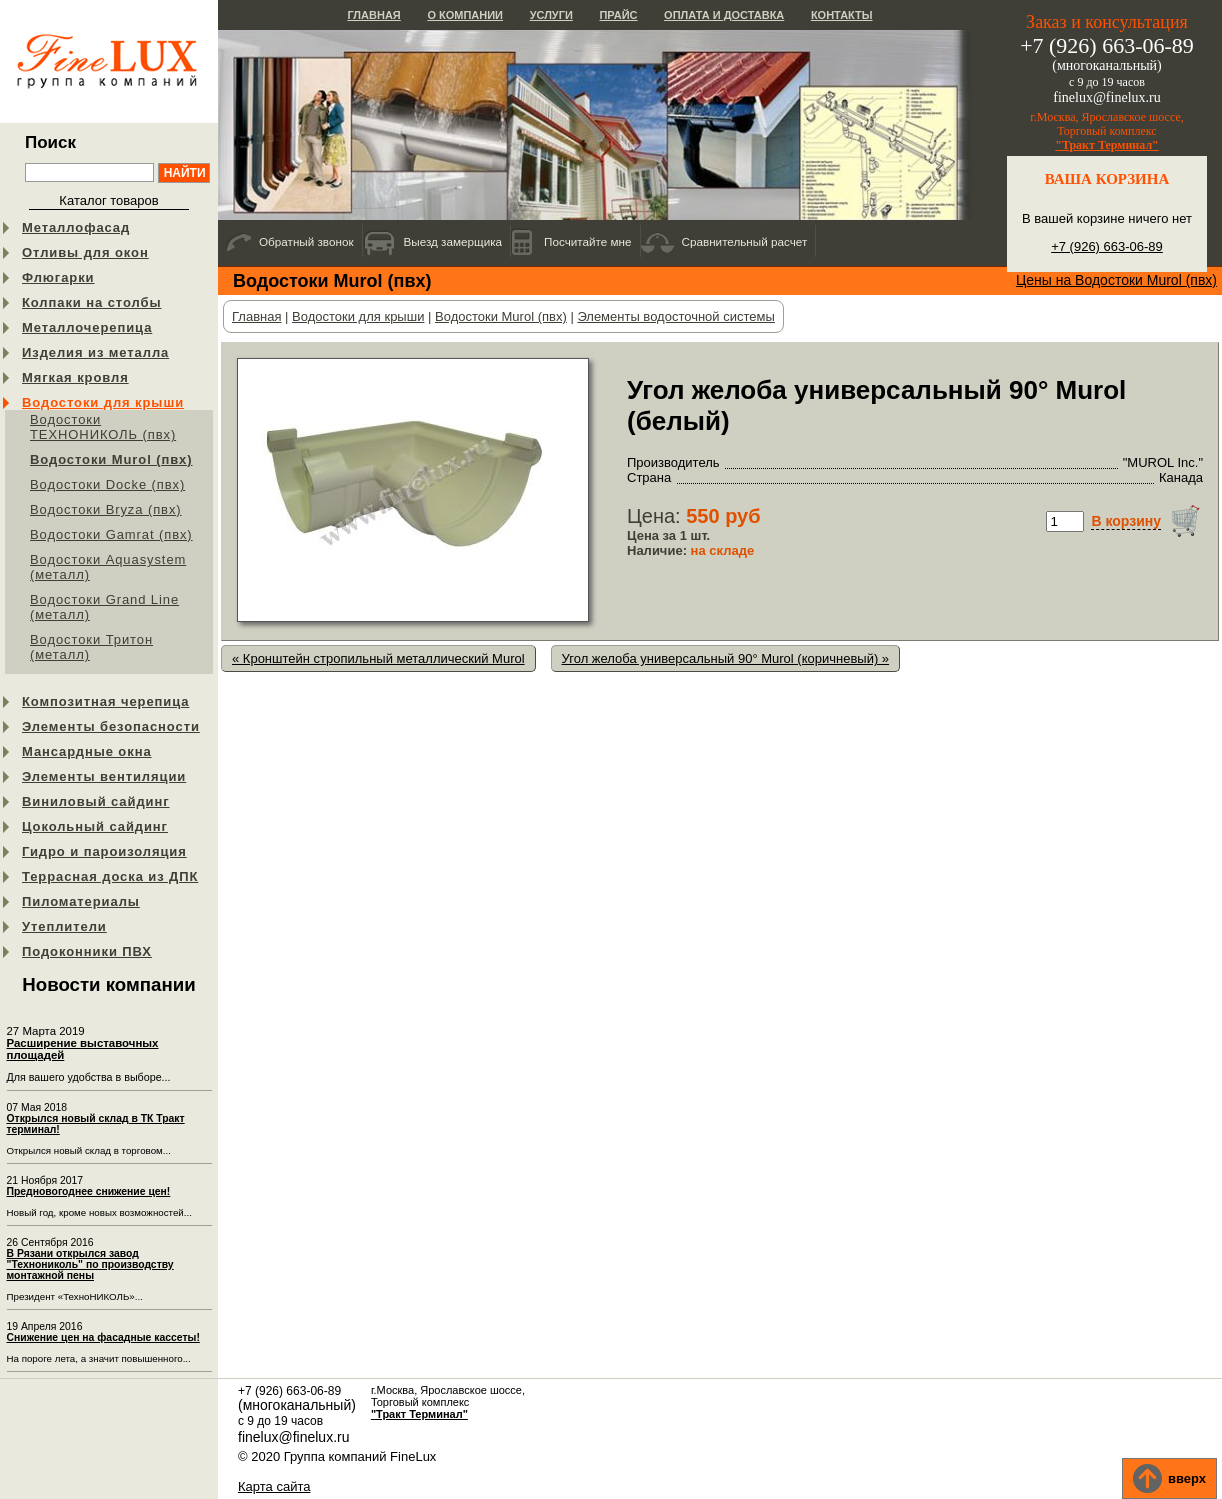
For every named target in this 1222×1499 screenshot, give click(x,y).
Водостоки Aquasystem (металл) (108, 567)
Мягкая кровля (75, 377)
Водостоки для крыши (103, 402)
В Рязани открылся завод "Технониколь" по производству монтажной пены (90, 1264)
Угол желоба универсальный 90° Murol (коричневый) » (726, 658)
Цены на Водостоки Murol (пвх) (1116, 280)
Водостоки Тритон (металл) (91, 647)
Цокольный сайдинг (95, 826)
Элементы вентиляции (104, 776)
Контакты (842, 15)
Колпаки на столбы (91, 302)
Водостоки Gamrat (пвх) (111, 534)
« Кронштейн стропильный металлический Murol (378, 658)
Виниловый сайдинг (96, 801)
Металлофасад (76, 227)
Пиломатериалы (81, 901)
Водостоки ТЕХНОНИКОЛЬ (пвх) (103, 427)
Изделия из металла (95, 352)
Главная (373, 15)
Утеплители (64, 926)
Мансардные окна (87, 751)
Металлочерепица (87, 327)
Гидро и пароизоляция (104, 851)
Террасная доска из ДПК (110, 876)
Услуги (551, 15)
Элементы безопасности (111, 726)
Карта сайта (274, 1486)
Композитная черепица (105, 701)
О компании (465, 15)
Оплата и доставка (724, 15)
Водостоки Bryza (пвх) (106, 509)
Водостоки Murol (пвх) (111, 459)
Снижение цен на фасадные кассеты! (103, 1337)
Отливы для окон (85, 252)
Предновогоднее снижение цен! (89, 1191)
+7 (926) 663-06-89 (1107, 246)
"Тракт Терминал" (1107, 145)
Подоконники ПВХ (87, 951)
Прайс (618, 15)
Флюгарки (58, 277)
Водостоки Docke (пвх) (107, 484)
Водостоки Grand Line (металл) (104, 607)
